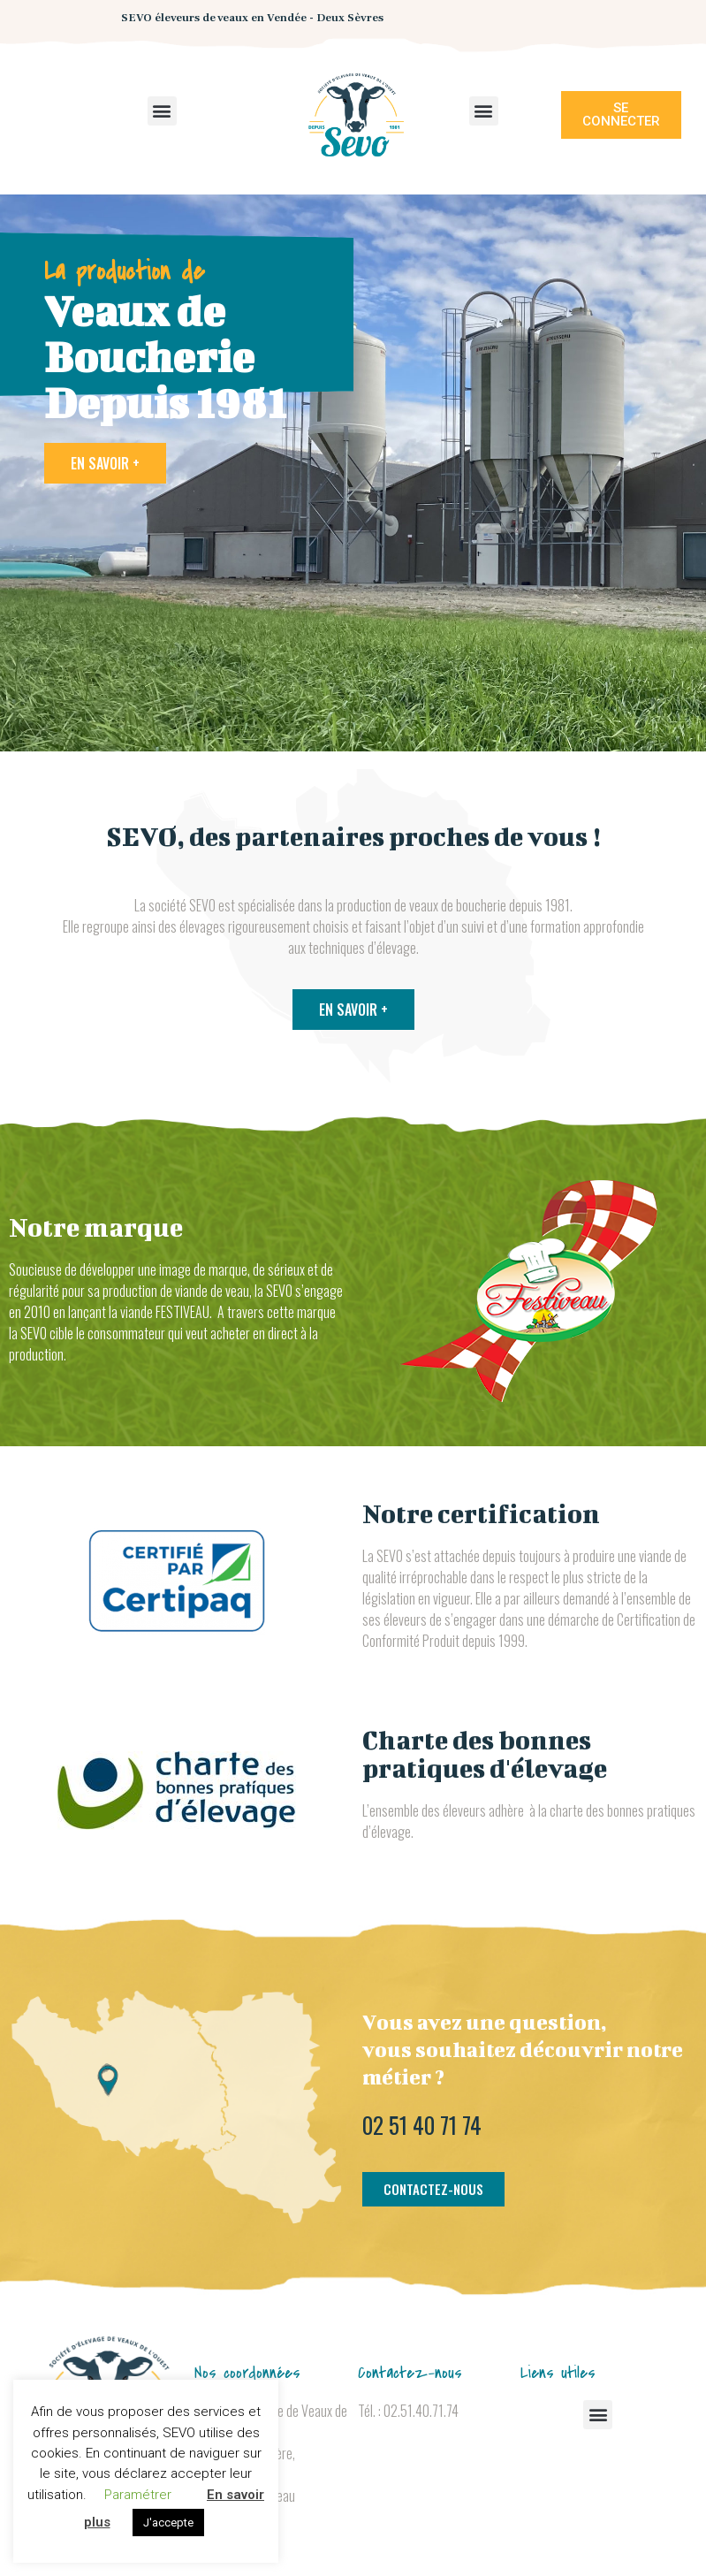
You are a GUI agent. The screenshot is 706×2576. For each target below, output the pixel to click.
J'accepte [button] (168, 2522)
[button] (162, 111)
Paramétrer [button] (137, 2495)
